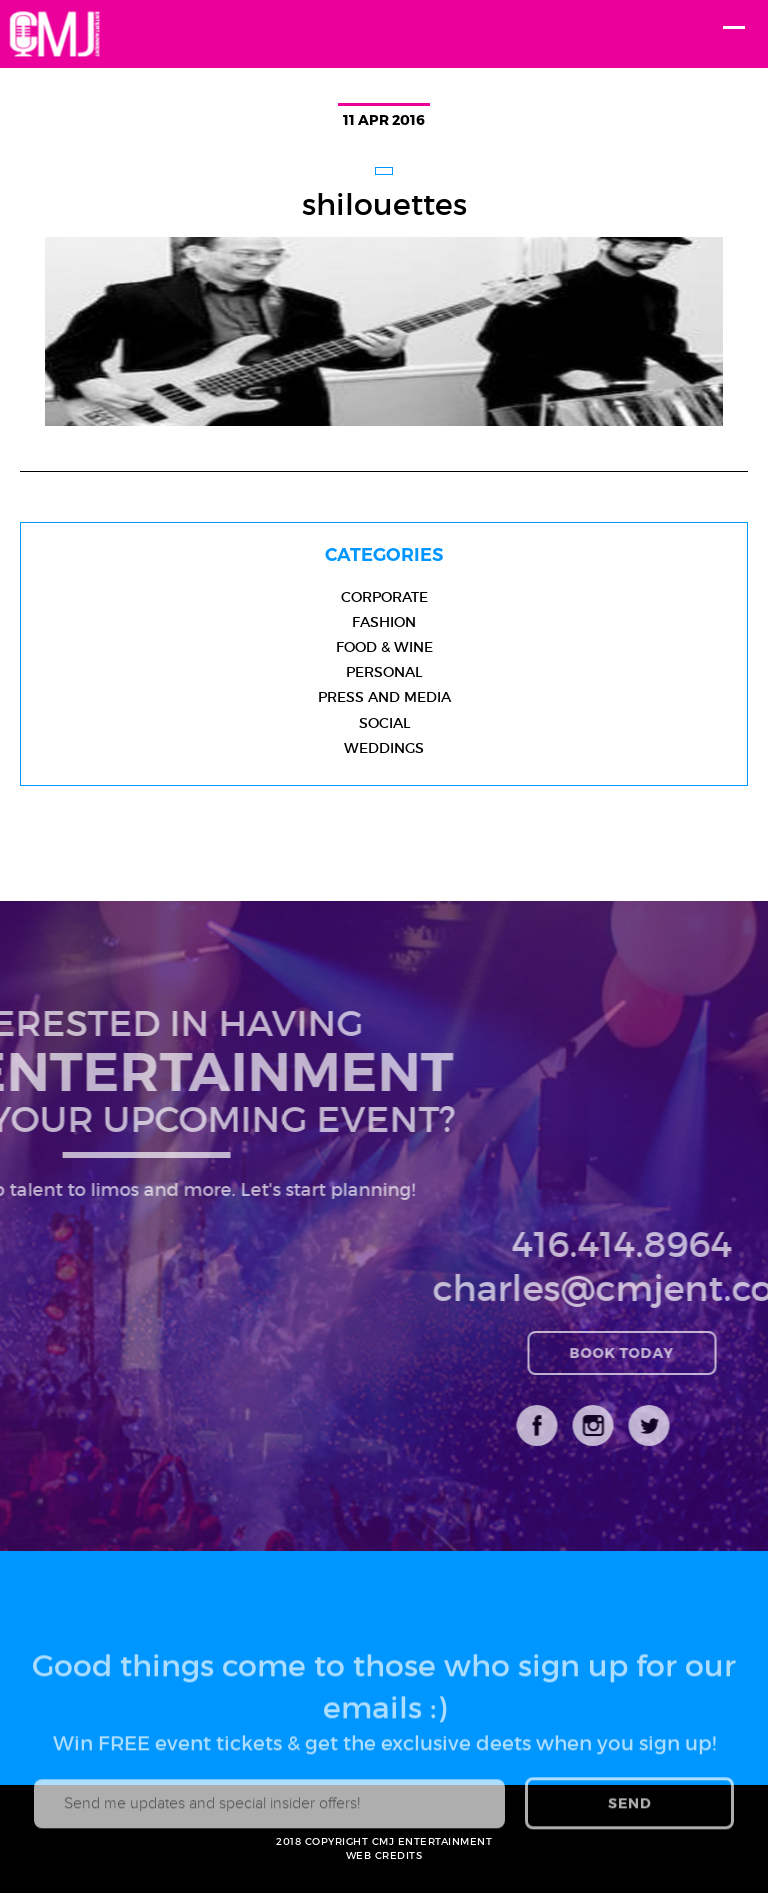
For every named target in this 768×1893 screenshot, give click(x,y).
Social (384, 723)
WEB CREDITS (384, 1855)
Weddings (384, 748)
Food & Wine (384, 647)
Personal (384, 672)
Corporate (384, 597)
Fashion (384, 622)
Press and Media (384, 697)
